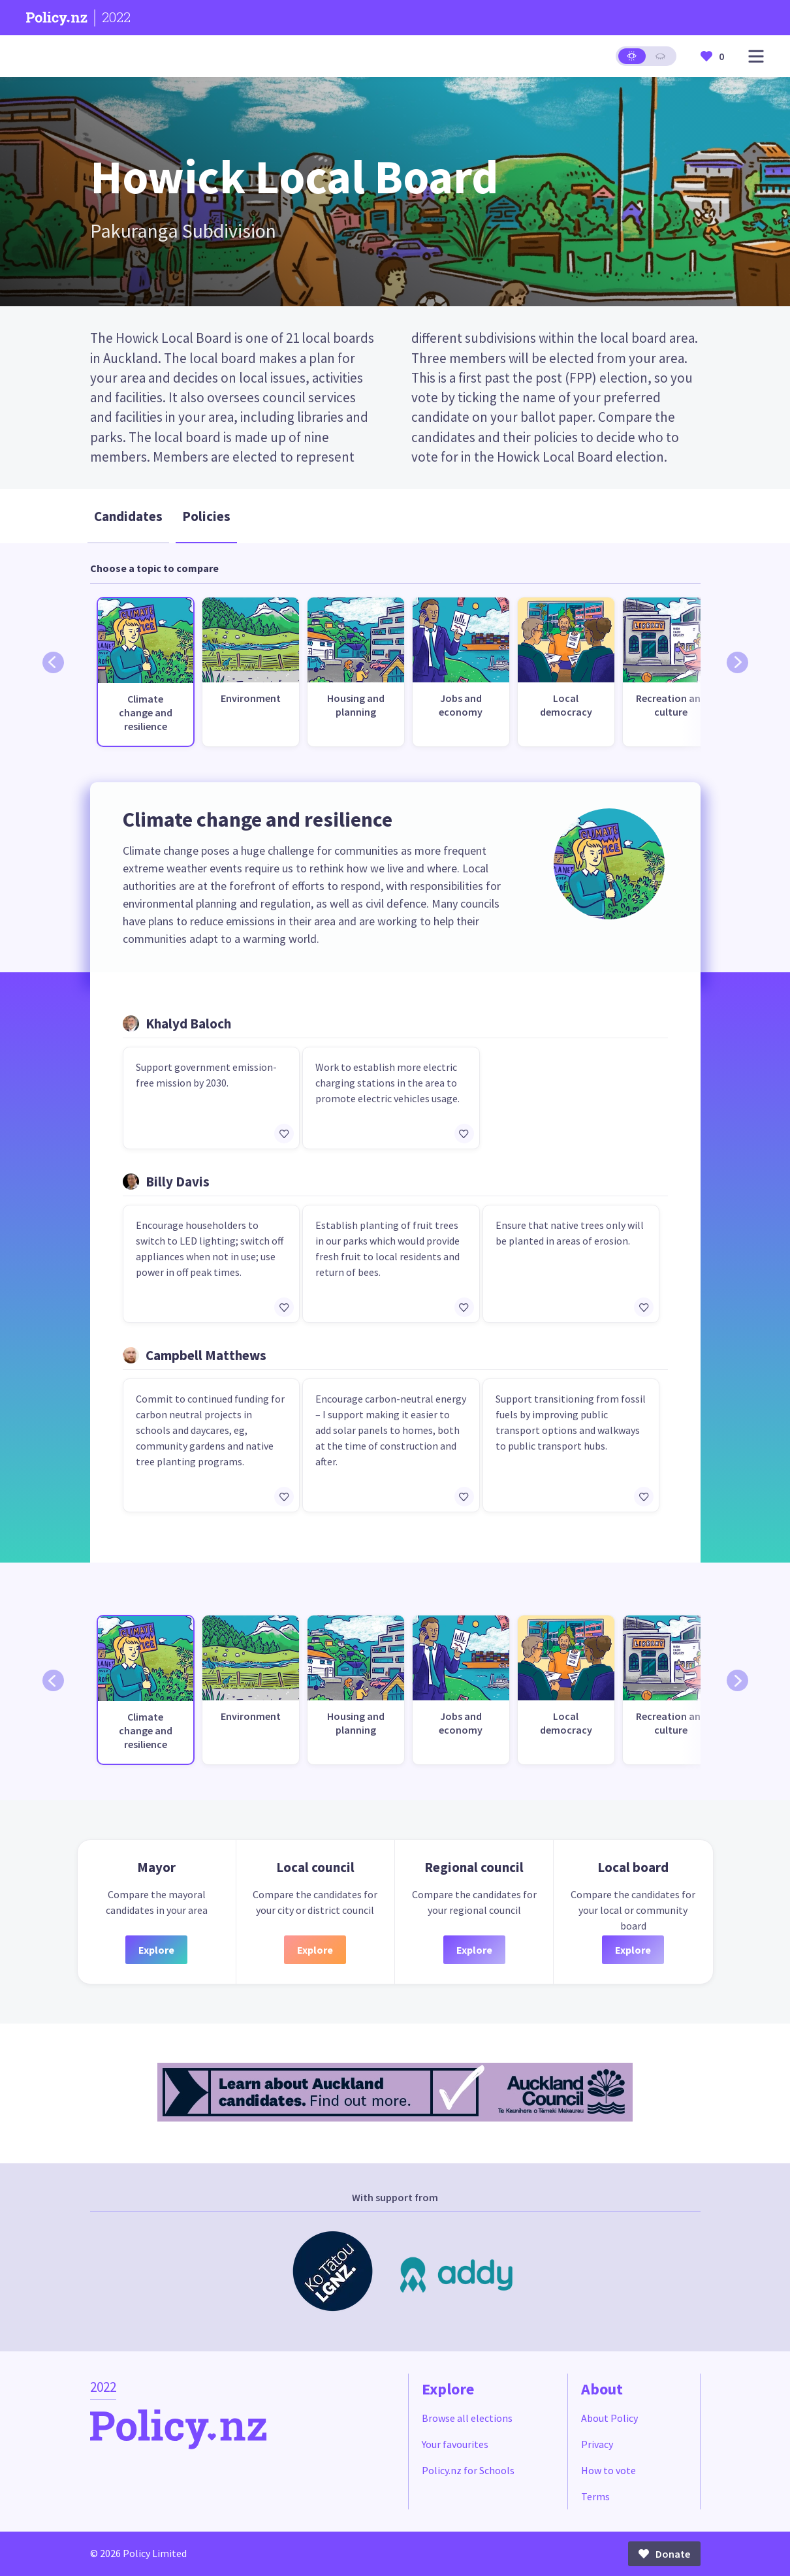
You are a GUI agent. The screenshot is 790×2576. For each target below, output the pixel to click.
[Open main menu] (756, 56)
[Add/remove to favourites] (284, 1133)
